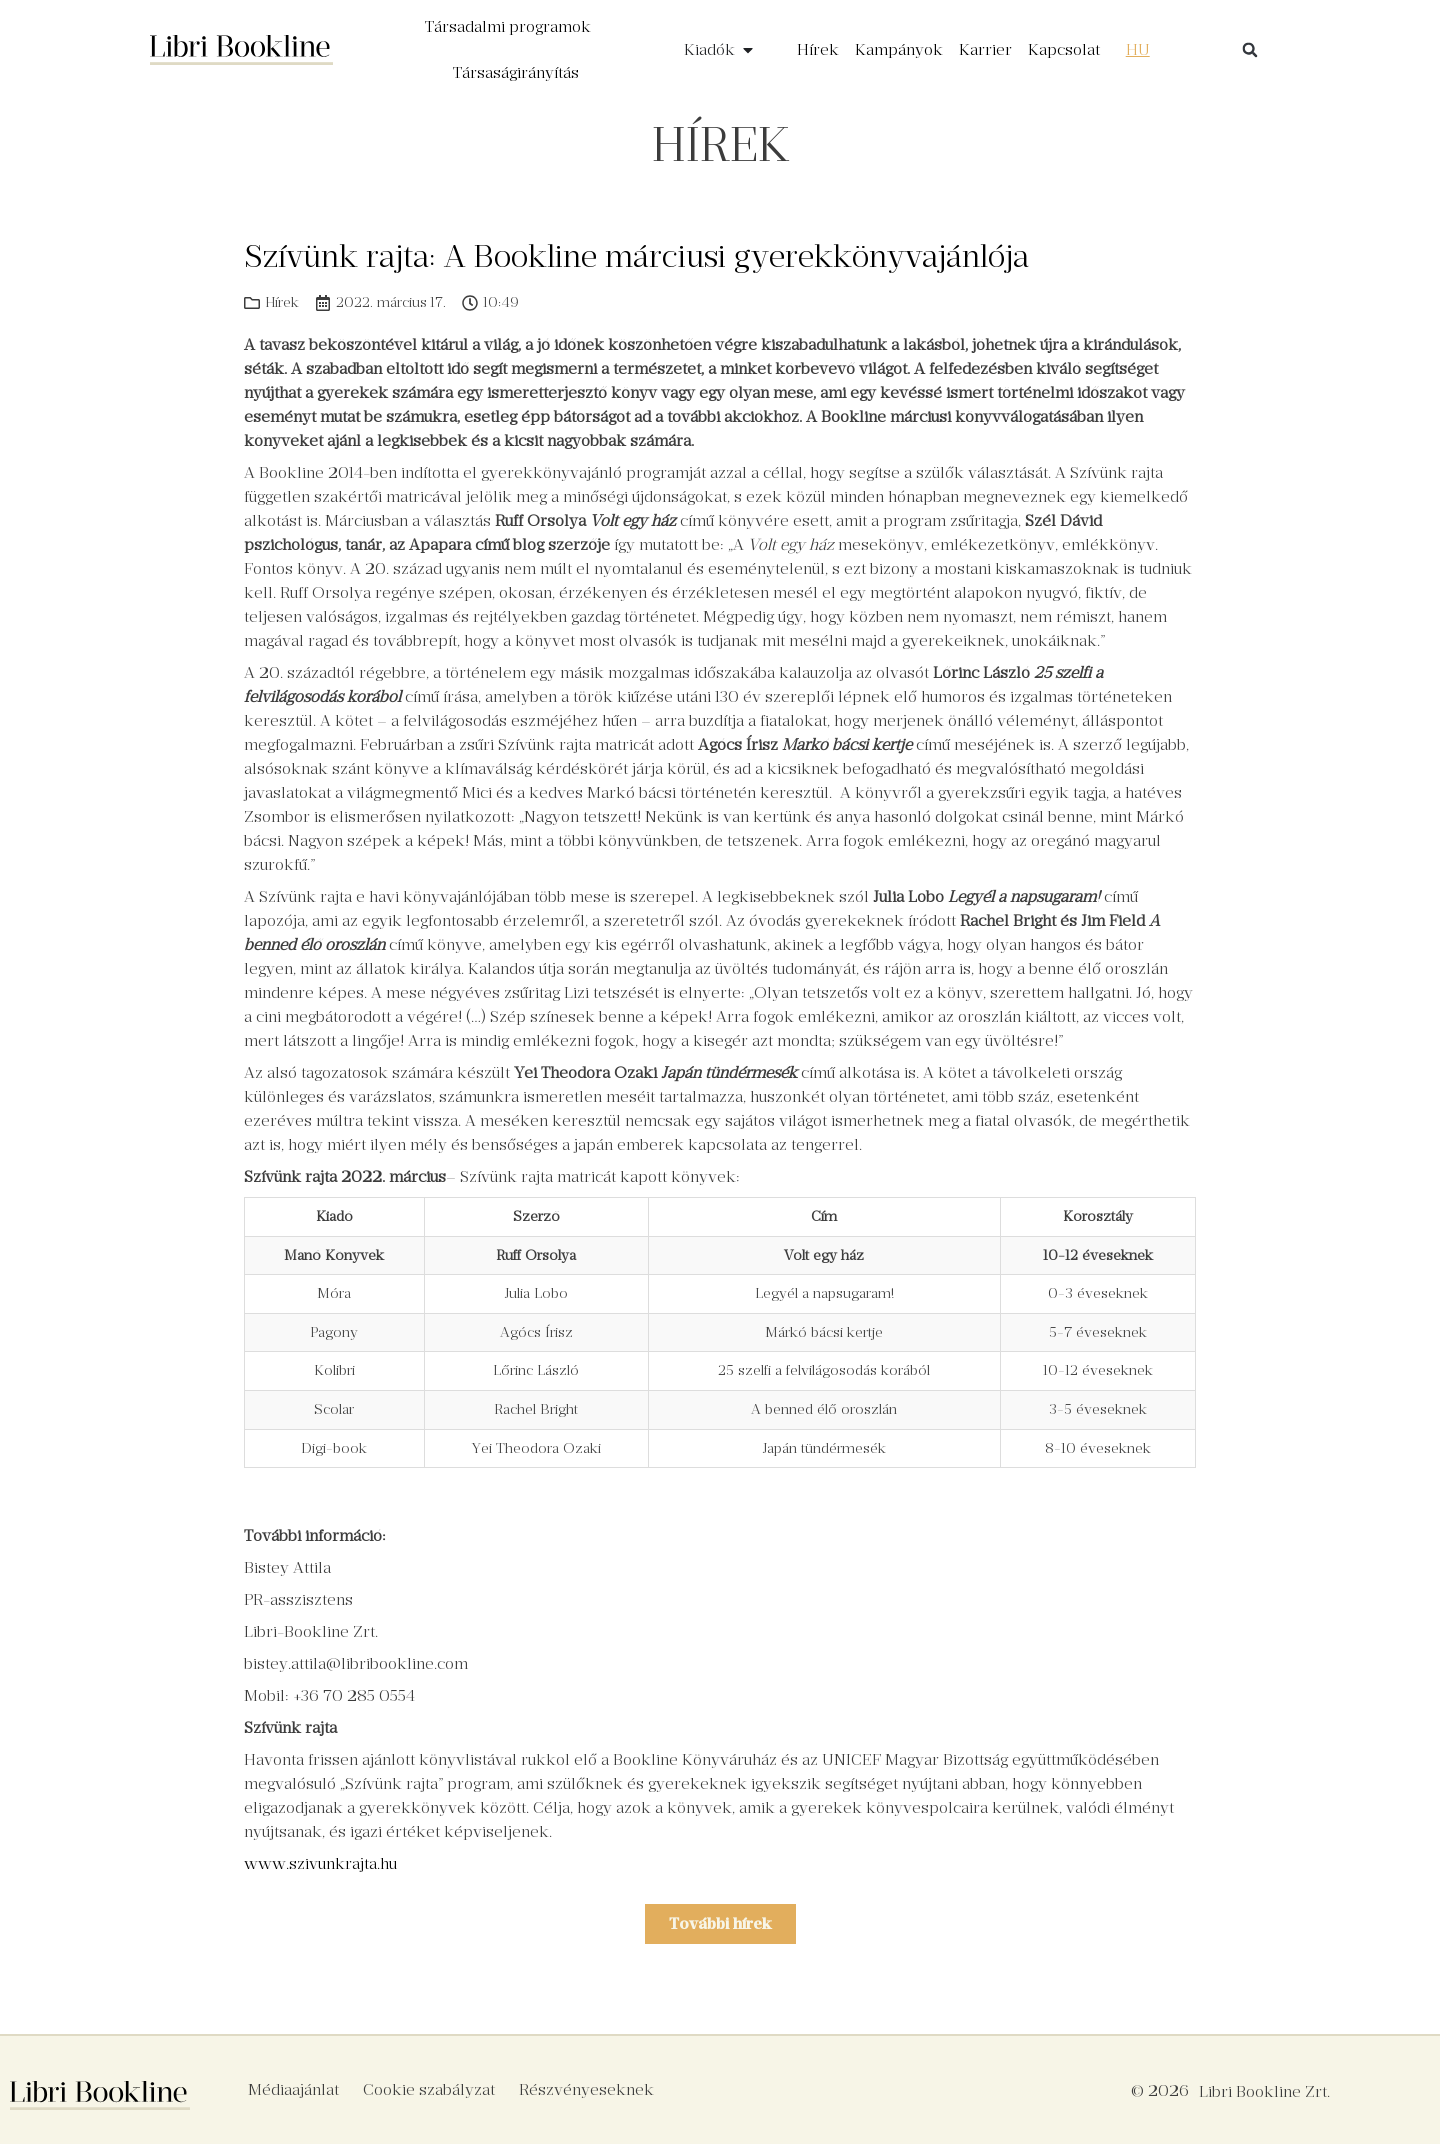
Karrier (985, 49)
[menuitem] (1138, 50)
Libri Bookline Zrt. (1264, 2091)
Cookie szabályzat (429, 2089)
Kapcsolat (1064, 49)
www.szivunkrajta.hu (320, 1863)
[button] (1250, 50)
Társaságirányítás (516, 72)
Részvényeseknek (586, 2089)
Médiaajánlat (293, 2089)
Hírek (818, 49)
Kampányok (899, 49)
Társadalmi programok (508, 26)
